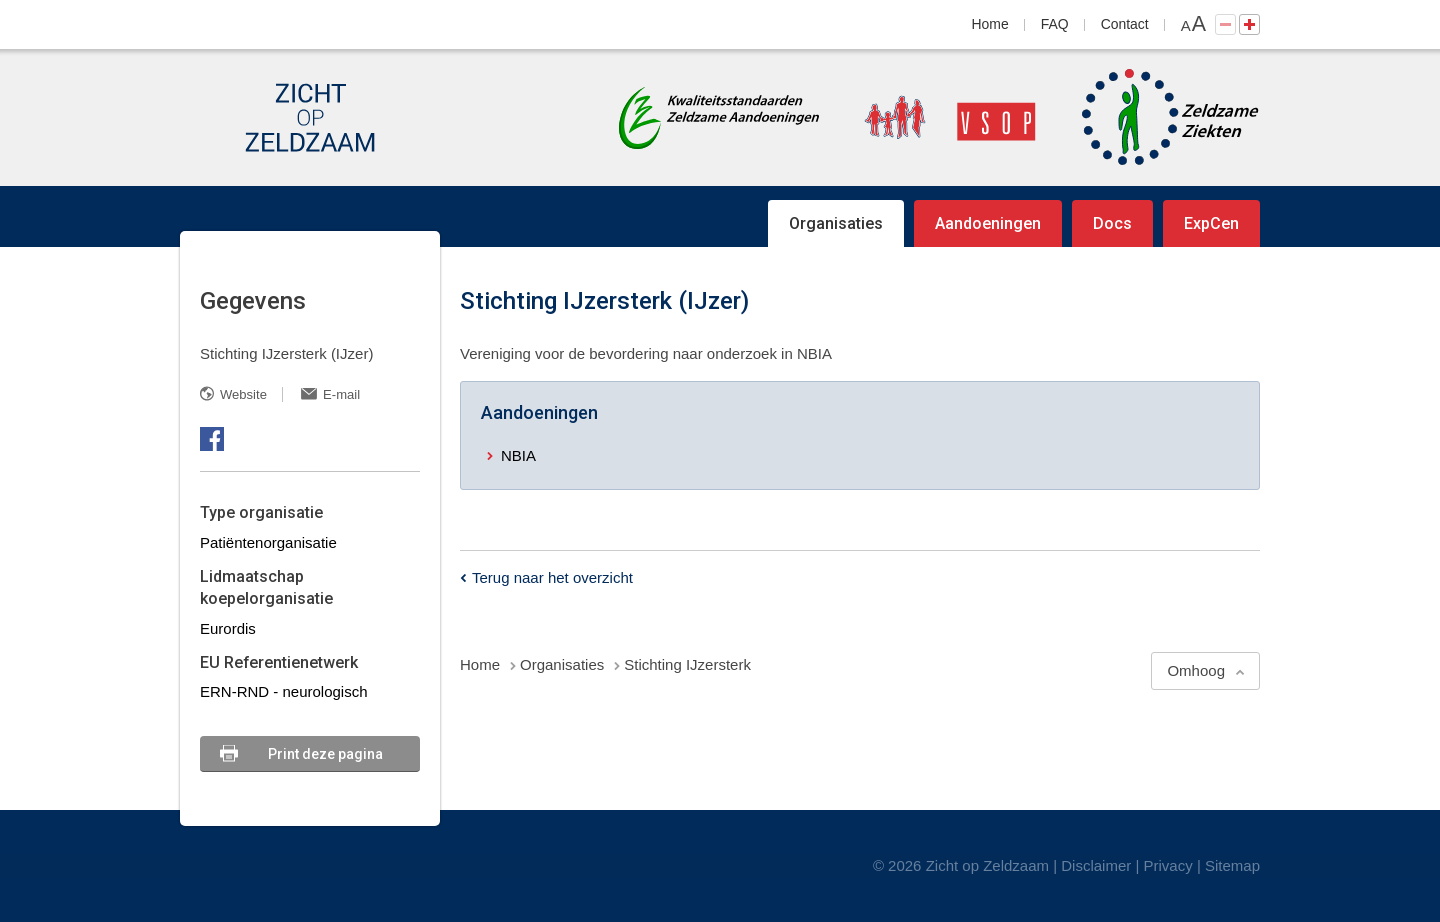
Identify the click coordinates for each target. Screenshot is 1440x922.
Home (990, 24)
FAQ (1055, 24)
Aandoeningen (988, 223)
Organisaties (836, 223)
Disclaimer (1096, 865)
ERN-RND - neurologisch (284, 691)
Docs (1112, 223)
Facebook (212, 439)
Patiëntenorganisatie (268, 542)
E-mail (341, 394)
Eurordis (228, 628)
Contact (1125, 24)
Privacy (1168, 865)
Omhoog (1196, 670)
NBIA (518, 455)
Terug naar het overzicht (552, 577)
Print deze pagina (325, 754)
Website (243, 394)
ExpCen (1211, 223)
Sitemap (1232, 865)
